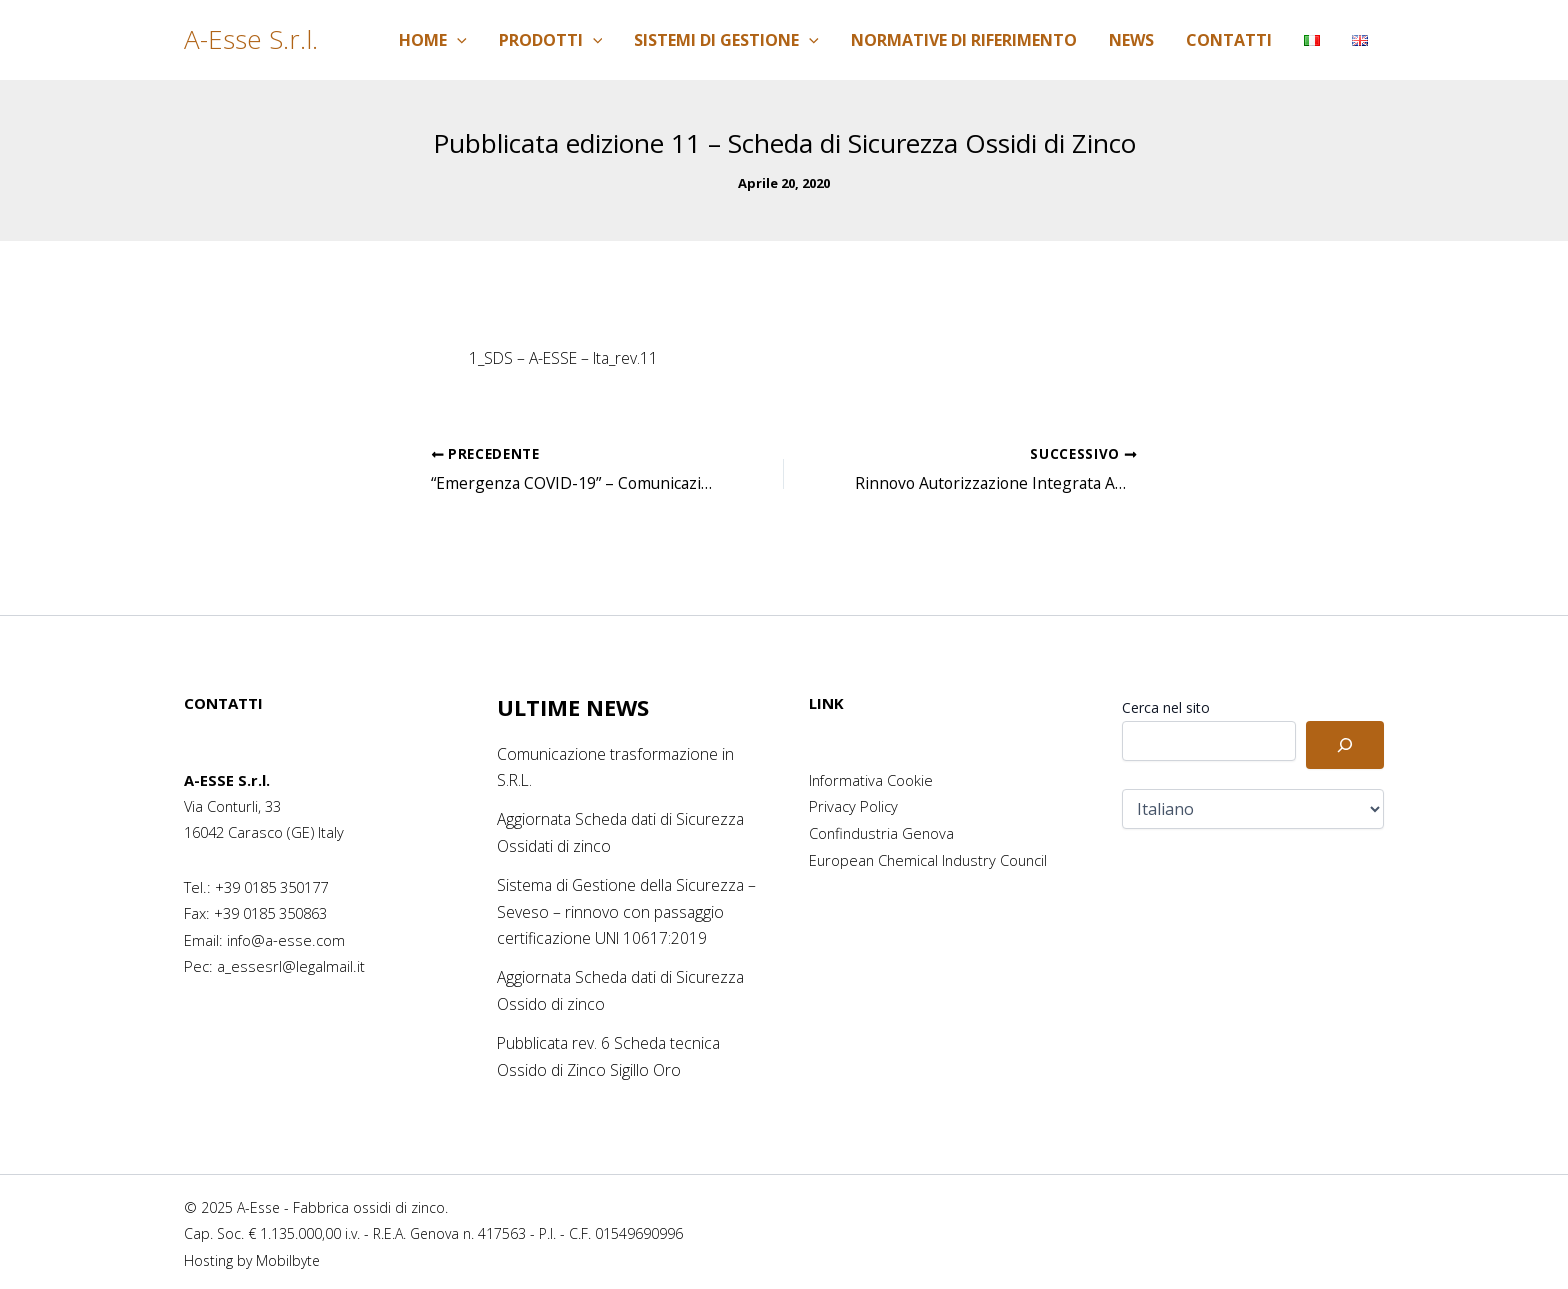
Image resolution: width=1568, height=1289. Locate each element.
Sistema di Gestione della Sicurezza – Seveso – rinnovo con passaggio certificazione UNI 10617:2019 (622, 909)
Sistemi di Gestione (726, 40)
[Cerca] (1345, 745)
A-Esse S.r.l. (251, 39)
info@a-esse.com (286, 940)
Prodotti (551, 40)
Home (433, 40)
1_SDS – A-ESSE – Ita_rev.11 (568, 358)
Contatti (1229, 40)
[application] (457, 40)
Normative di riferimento (964, 40)
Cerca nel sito (1166, 707)
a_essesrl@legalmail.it (291, 966)
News (1131, 40)
